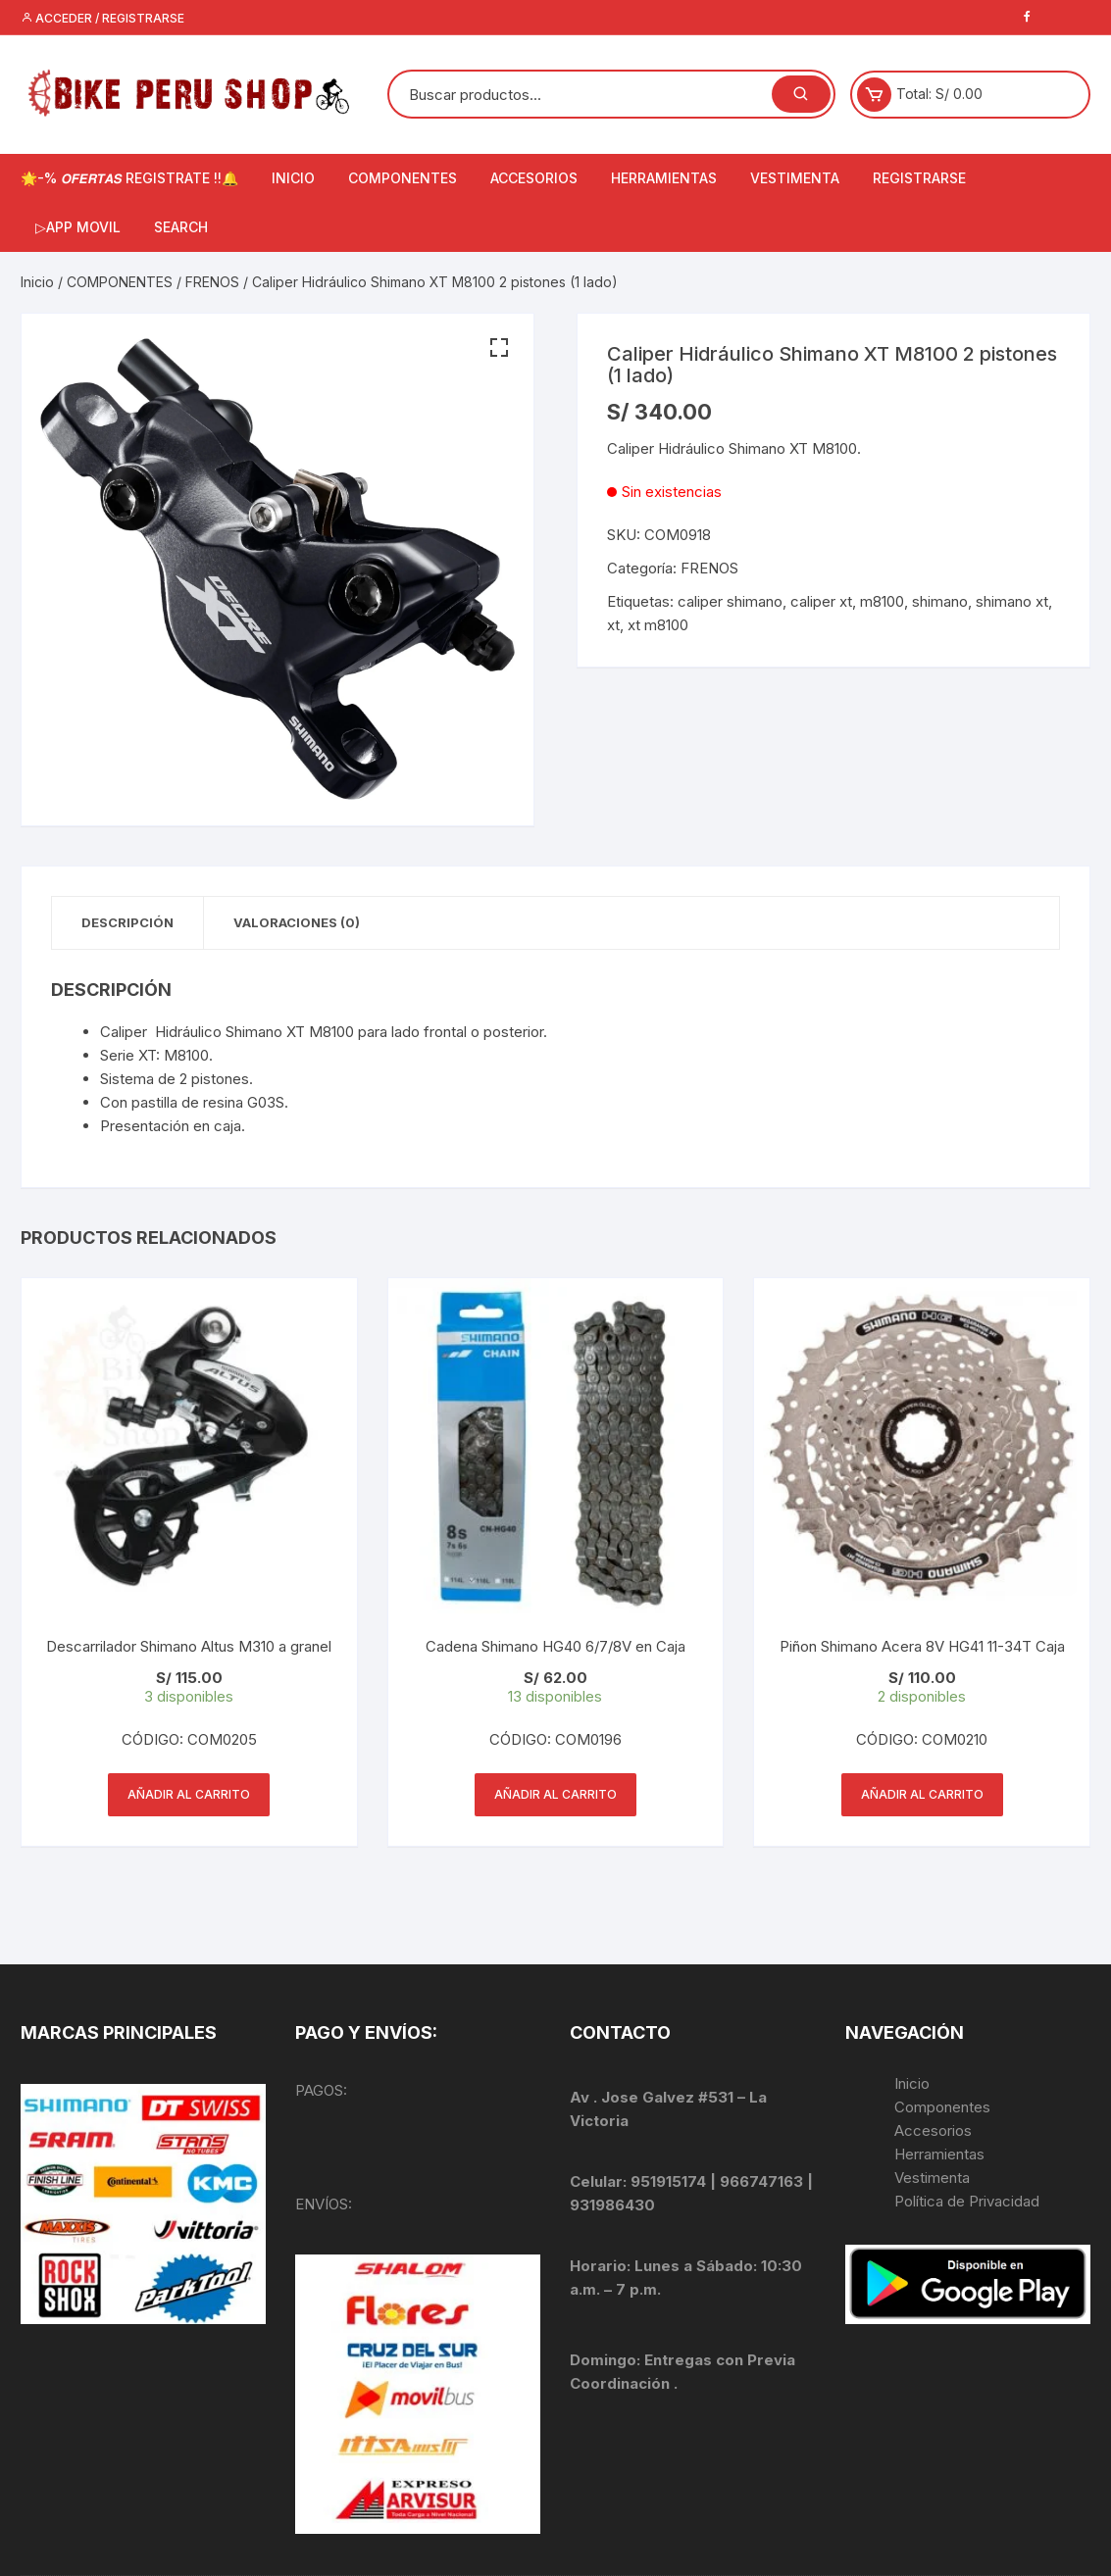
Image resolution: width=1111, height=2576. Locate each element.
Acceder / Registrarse (102, 18)
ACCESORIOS (534, 178)
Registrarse (919, 178)
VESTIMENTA (794, 178)
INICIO (293, 178)
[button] (499, 348)
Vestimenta (932, 2177)
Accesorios (933, 2130)
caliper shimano (730, 601)
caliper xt (821, 601)
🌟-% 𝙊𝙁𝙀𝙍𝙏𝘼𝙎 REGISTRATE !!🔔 (129, 178)
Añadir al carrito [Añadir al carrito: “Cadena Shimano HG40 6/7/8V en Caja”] (555, 1794)
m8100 (882, 601)
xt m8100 (658, 625)
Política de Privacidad (966, 2201)
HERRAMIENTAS (664, 178)
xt (613, 625)
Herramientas (941, 2154)
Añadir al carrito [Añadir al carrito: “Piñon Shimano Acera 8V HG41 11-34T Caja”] (922, 1794)
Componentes (942, 2107)
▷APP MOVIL (78, 227)
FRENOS (212, 281)
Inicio (37, 281)
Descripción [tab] (127, 922)
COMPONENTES (402, 178)
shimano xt (1012, 601)
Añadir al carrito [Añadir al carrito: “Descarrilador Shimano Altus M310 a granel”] (188, 1794)
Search (181, 227)
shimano (940, 601)
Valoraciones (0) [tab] (296, 922)
